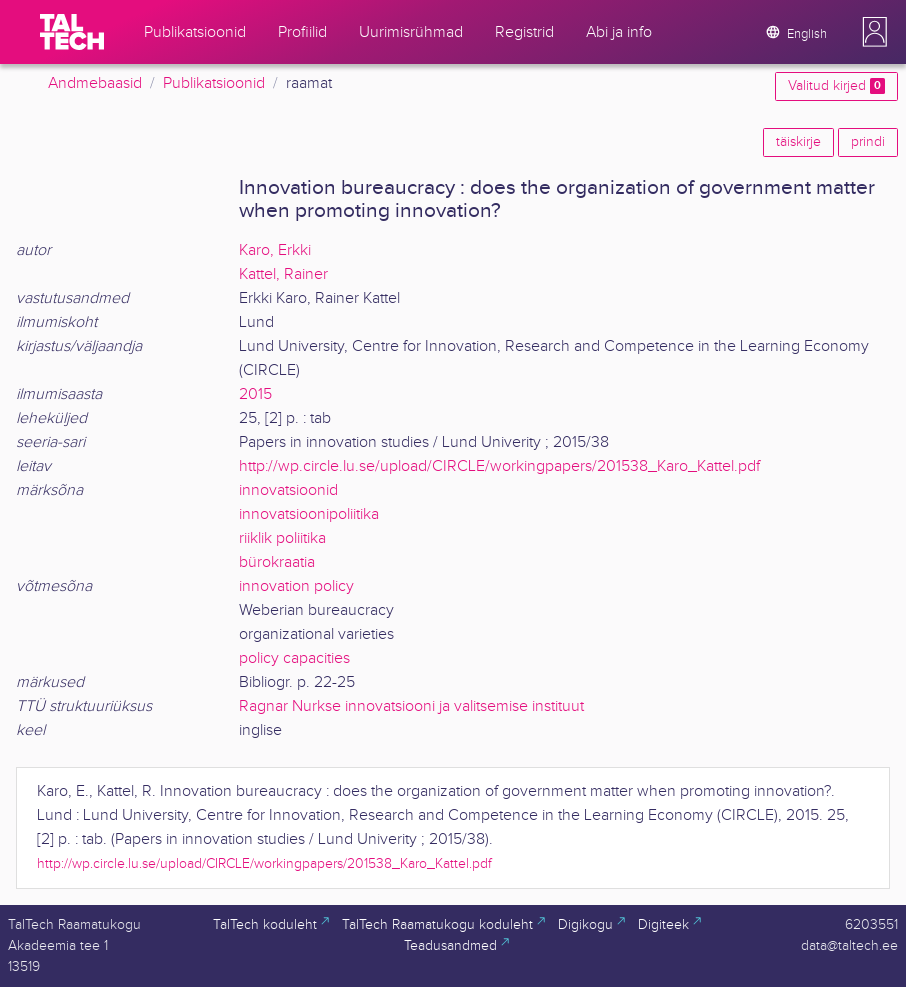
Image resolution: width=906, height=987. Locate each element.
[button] (875, 32)
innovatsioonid (288, 490)
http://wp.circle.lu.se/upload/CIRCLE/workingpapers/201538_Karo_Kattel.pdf (499, 466)
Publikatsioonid (214, 83)
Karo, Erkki (275, 250)
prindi (868, 142)
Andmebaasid (95, 83)
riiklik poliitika (282, 538)
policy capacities (294, 658)
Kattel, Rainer (283, 274)
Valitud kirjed (836, 86)
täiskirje (798, 142)
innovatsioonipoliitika (309, 514)
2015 (255, 394)
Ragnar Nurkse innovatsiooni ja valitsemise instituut (411, 706)
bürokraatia (277, 562)
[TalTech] (72, 32)
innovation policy (296, 586)
